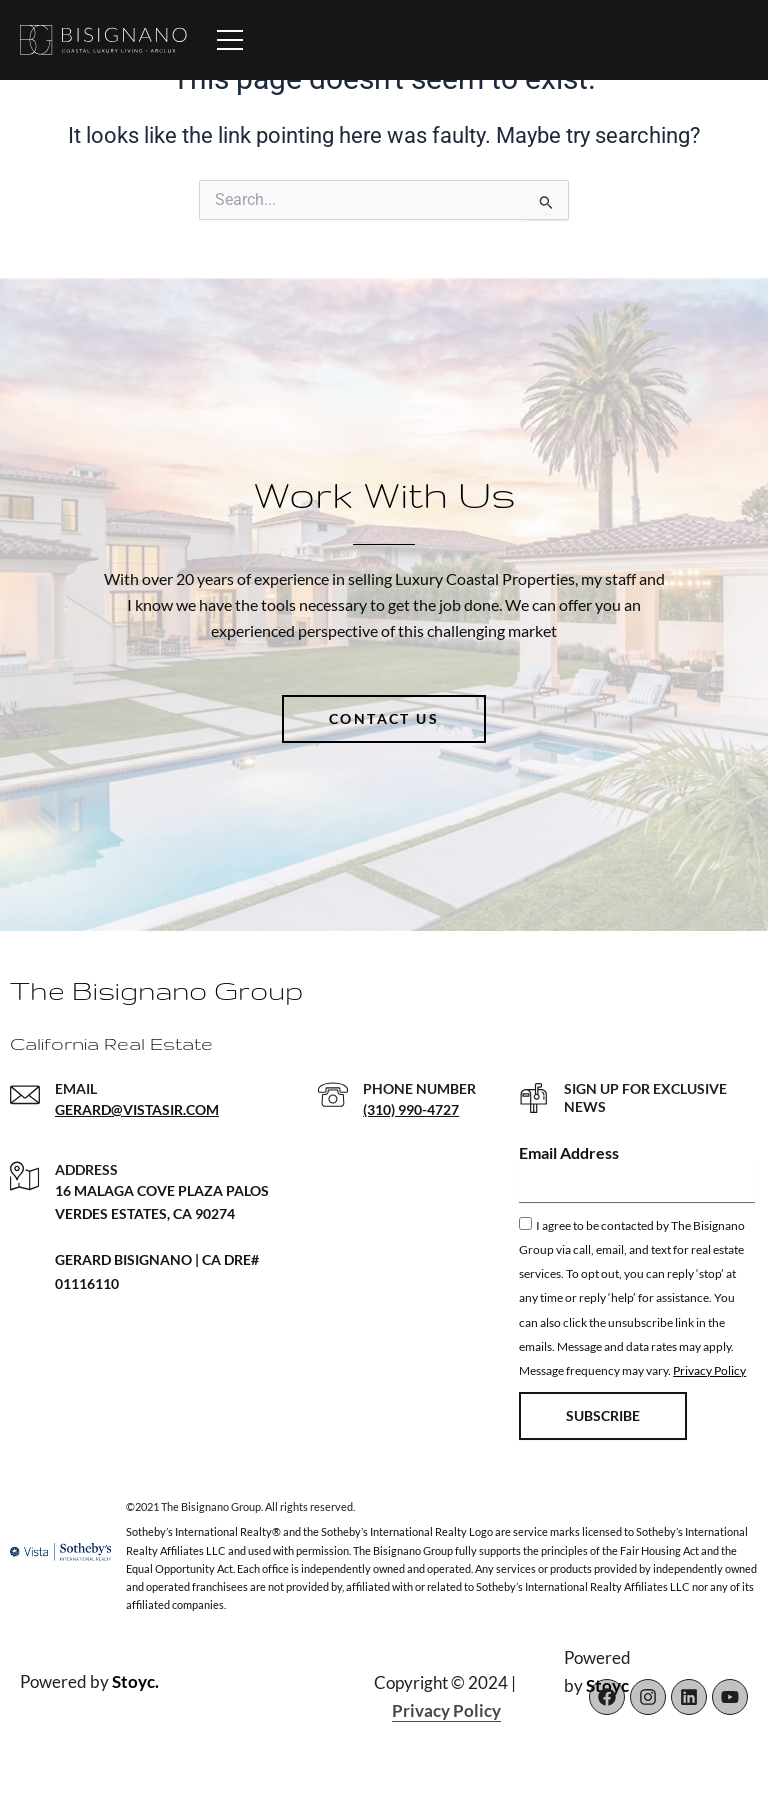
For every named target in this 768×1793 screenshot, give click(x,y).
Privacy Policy (709, 1370)
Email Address (569, 1152)
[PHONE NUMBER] (333, 1095)
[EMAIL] (25, 1095)
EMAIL (76, 1088)
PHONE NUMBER (419, 1088)
